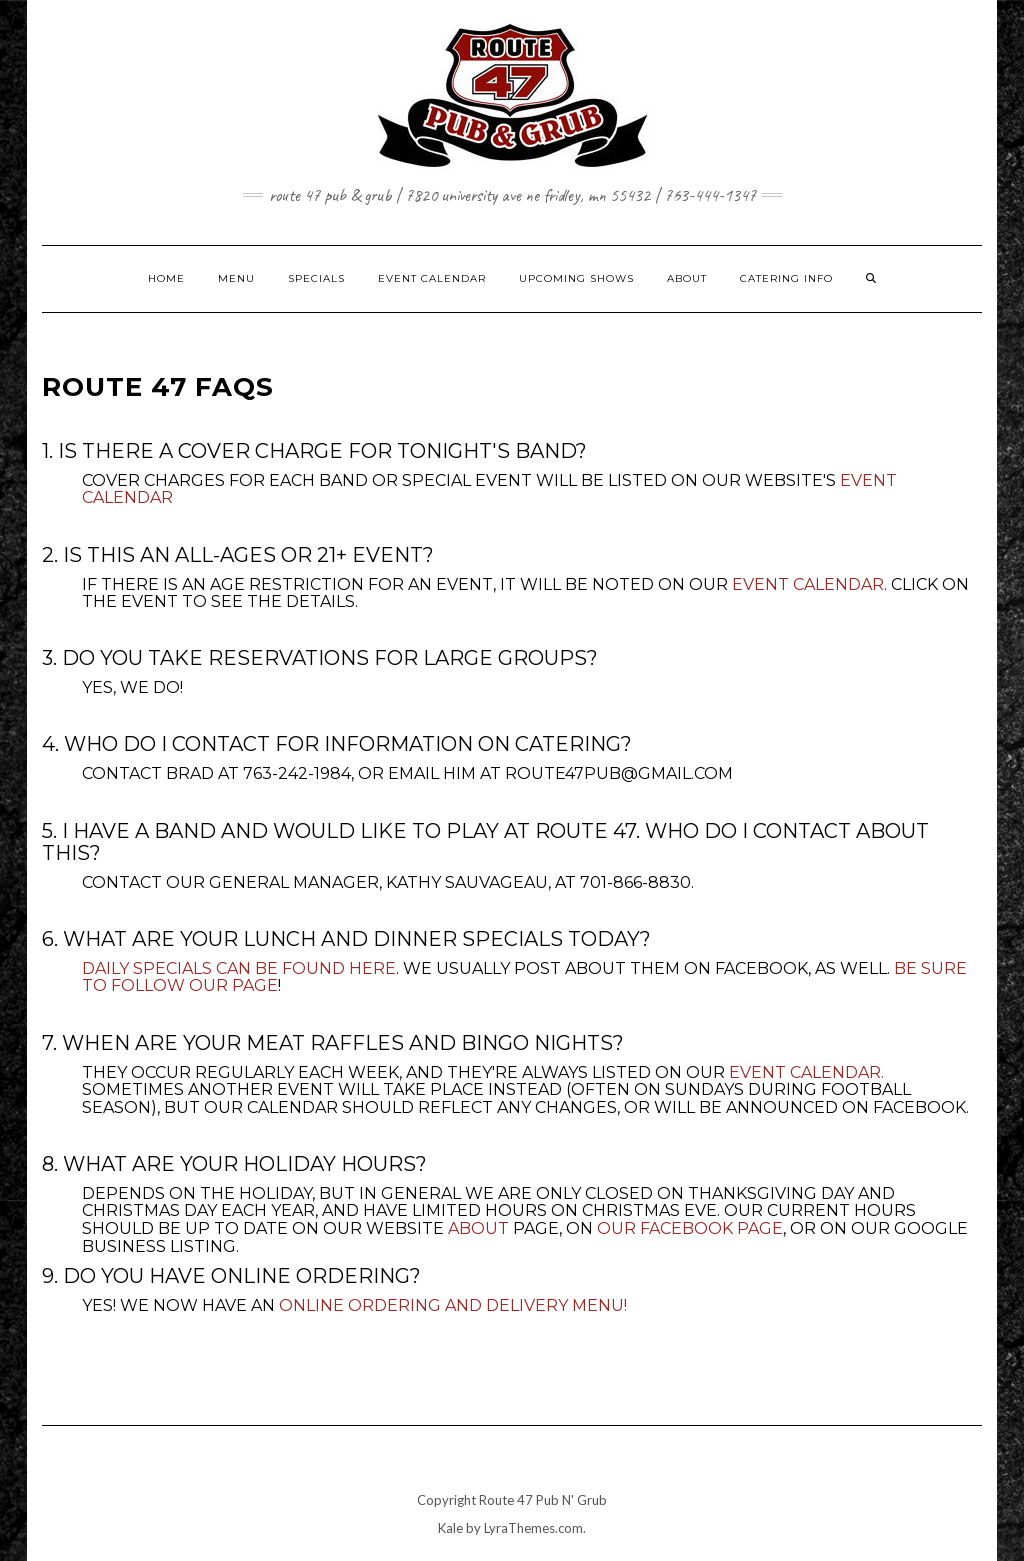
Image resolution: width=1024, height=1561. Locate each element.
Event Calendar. (806, 1072)
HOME (166, 278)
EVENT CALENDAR (432, 278)
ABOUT (687, 278)
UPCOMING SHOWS (576, 278)
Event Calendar (808, 584)
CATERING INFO (786, 278)
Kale (450, 1528)
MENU (236, 278)
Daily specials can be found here (239, 968)
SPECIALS (316, 278)
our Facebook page (690, 1228)
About (478, 1228)
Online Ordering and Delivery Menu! (453, 1305)
